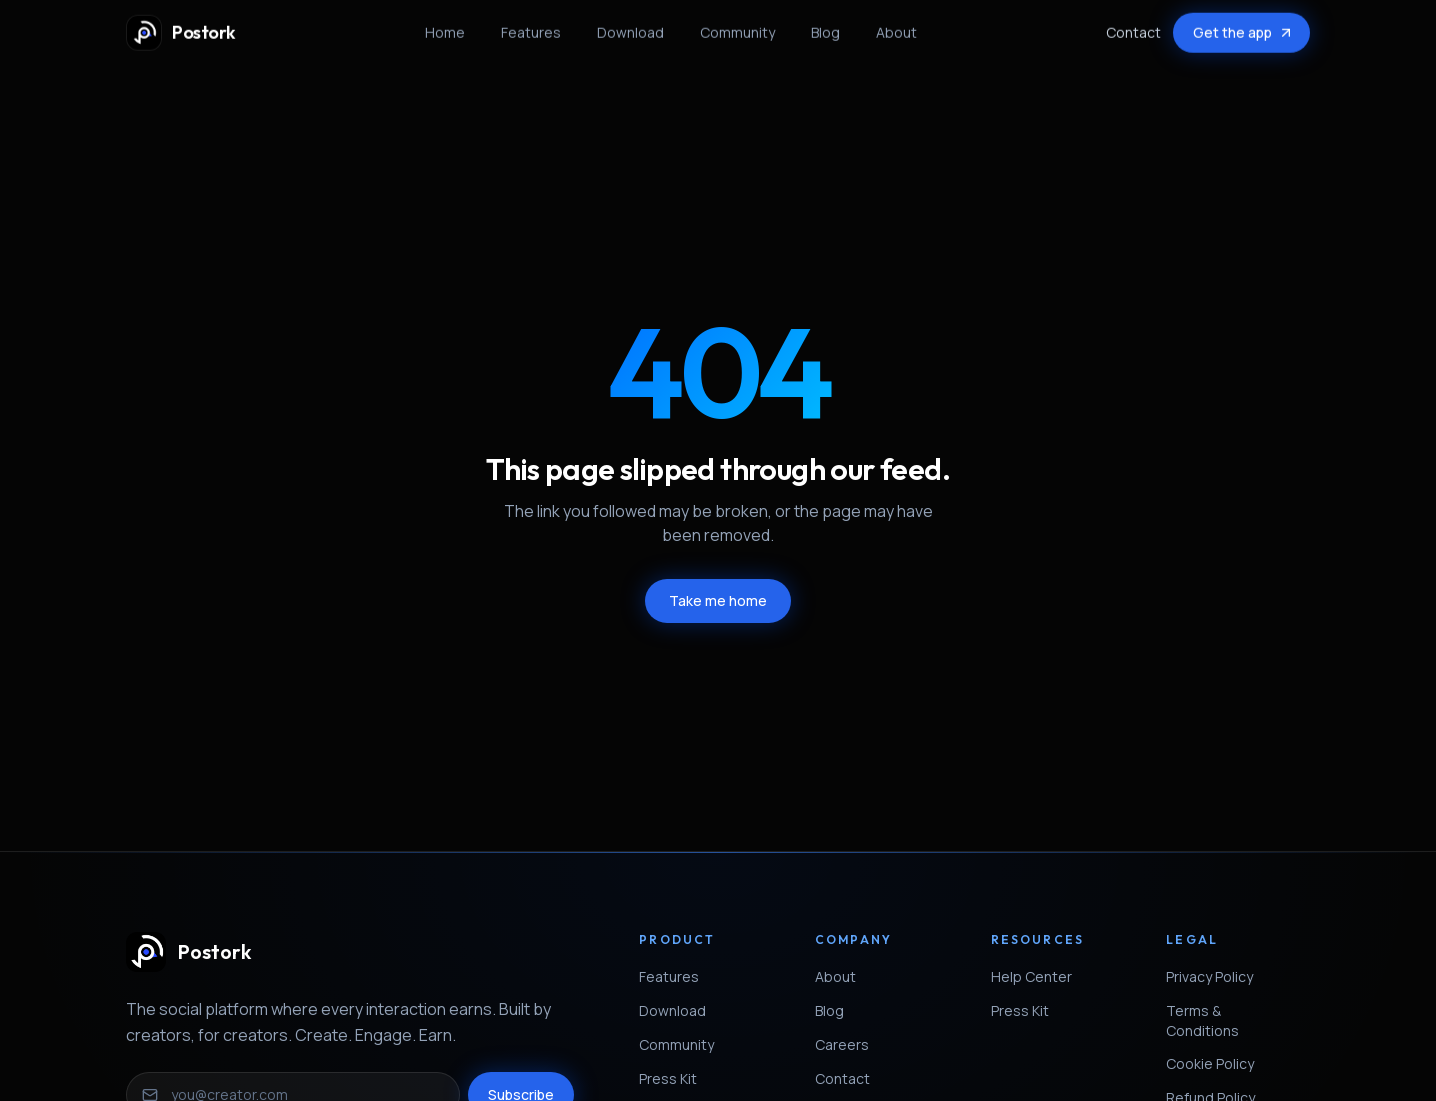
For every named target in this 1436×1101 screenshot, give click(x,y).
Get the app (1243, 25)
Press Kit (676, 1078)
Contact (1133, 25)
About (896, 25)
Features (531, 25)
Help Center (1039, 976)
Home (445, 25)
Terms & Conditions (1238, 1020)
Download (630, 25)
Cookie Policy (1218, 1063)
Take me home (718, 600)
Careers (850, 1044)
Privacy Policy (1217, 976)
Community (737, 25)
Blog (825, 25)
